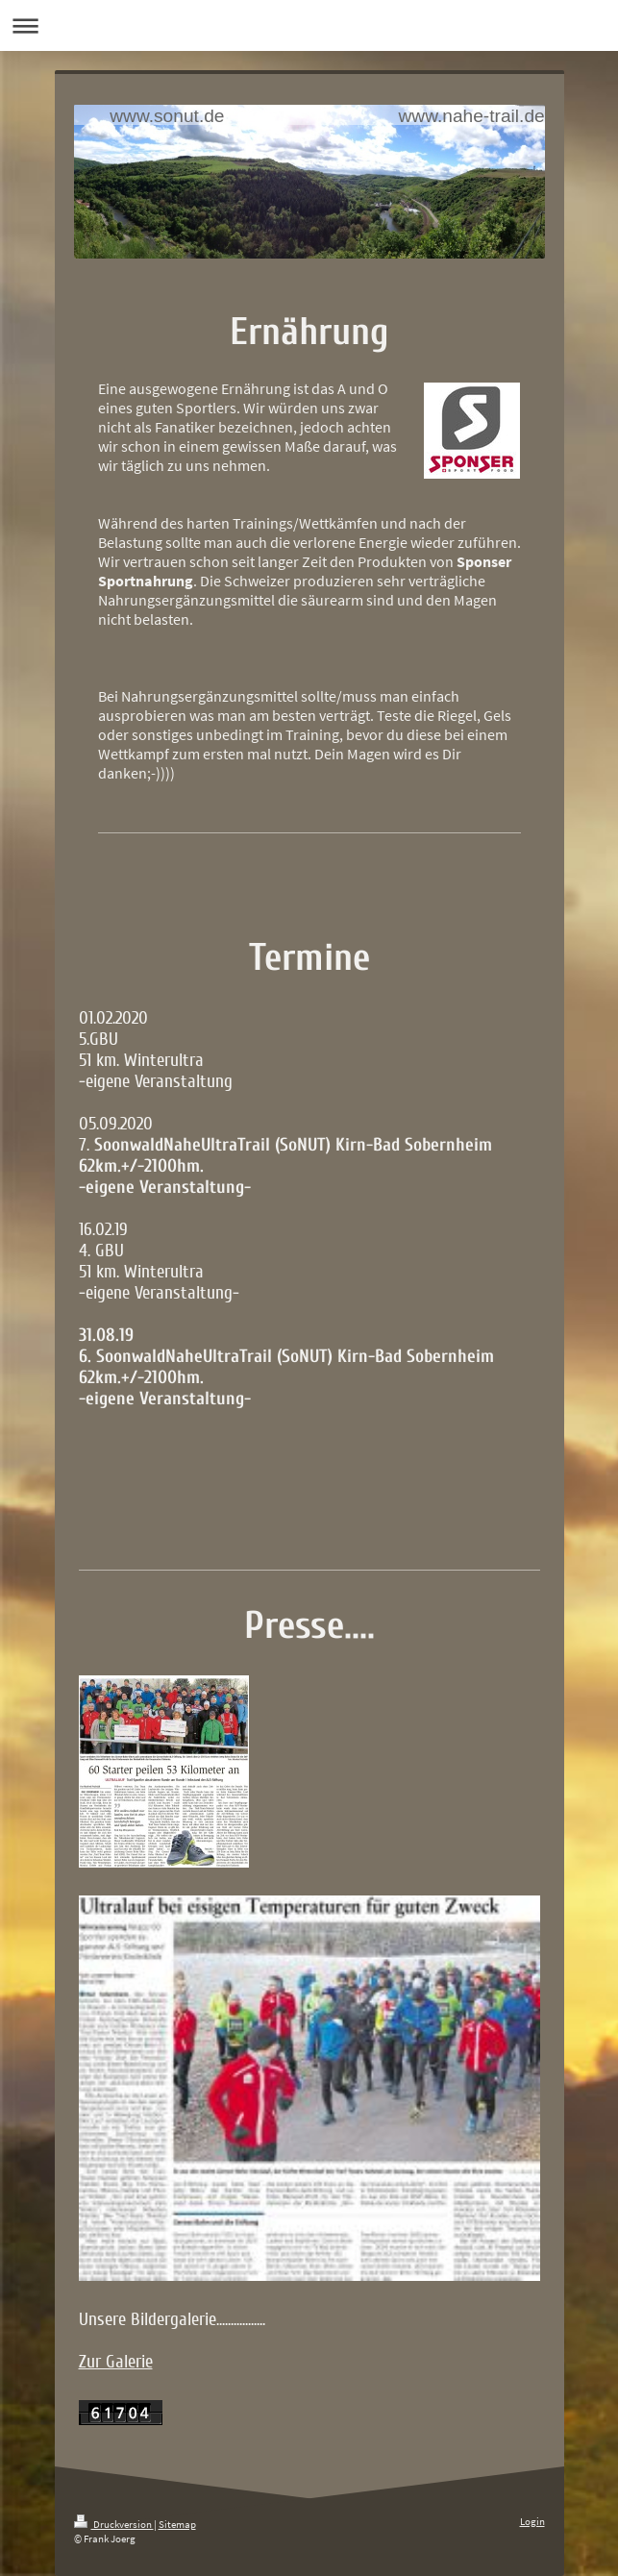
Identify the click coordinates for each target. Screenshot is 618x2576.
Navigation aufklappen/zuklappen (309, 25)
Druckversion (114, 2524)
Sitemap (177, 2524)
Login (532, 2521)
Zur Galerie (116, 2361)
